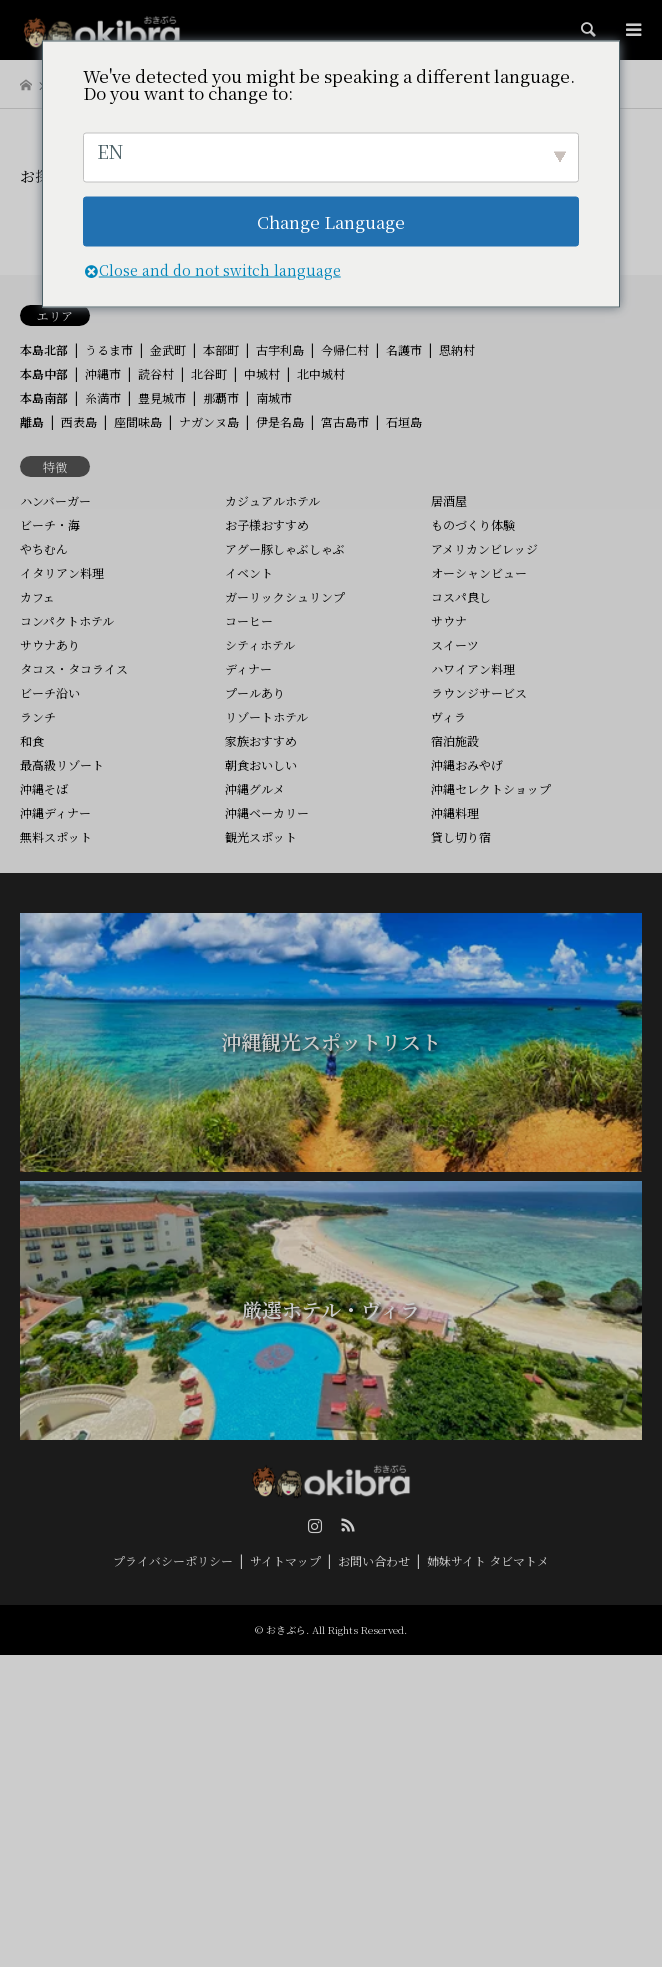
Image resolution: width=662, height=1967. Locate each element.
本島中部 (44, 373)
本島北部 (44, 349)
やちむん (44, 548)
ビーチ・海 (50, 524)
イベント (249, 572)
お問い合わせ (374, 1560)
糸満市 (103, 397)
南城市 (274, 397)
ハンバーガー (55, 500)
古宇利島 (280, 349)
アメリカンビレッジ (484, 548)
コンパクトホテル (67, 620)
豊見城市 (162, 397)
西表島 (79, 421)
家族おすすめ (261, 740)
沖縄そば (44, 788)
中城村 (262, 373)
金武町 (168, 349)
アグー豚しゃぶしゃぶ (285, 548)
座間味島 (138, 421)
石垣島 (404, 421)
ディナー (248, 668)
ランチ (38, 716)
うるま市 (109, 349)
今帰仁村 (345, 349)
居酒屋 (449, 500)
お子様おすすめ (267, 524)
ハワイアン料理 (473, 668)
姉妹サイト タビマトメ (488, 1560)
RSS (348, 1525)
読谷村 (156, 373)
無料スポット (56, 836)
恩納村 (457, 349)
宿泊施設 (455, 740)
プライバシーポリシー (173, 1560)
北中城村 (321, 373)
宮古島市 (345, 421)
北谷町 (209, 373)
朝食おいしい (261, 764)
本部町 (221, 349)
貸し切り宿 (461, 836)
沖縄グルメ (255, 788)
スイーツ (455, 644)
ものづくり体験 (473, 524)
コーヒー (249, 620)
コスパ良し (461, 596)
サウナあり (50, 644)
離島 (32, 421)
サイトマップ (285, 1560)
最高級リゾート (62, 764)
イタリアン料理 (62, 572)
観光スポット (261, 836)
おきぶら (286, 1629)
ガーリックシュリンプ (285, 596)
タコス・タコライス (74, 668)
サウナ (449, 620)
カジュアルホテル (272, 500)
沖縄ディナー (55, 812)
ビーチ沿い (50, 692)
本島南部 (44, 397)
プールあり (255, 692)
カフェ (37, 596)
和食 (32, 740)
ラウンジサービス (479, 692)
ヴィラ (448, 716)
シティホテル (260, 644)
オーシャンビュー (479, 572)
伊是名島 (280, 421)
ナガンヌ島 (209, 421)
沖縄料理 (455, 812)
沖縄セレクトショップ (491, 788)
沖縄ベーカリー (267, 812)
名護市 (404, 349)
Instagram (315, 1525)
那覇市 (221, 397)
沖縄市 (103, 373)
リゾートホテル (266, 716)
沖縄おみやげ (467, 764)
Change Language (331, 221)
